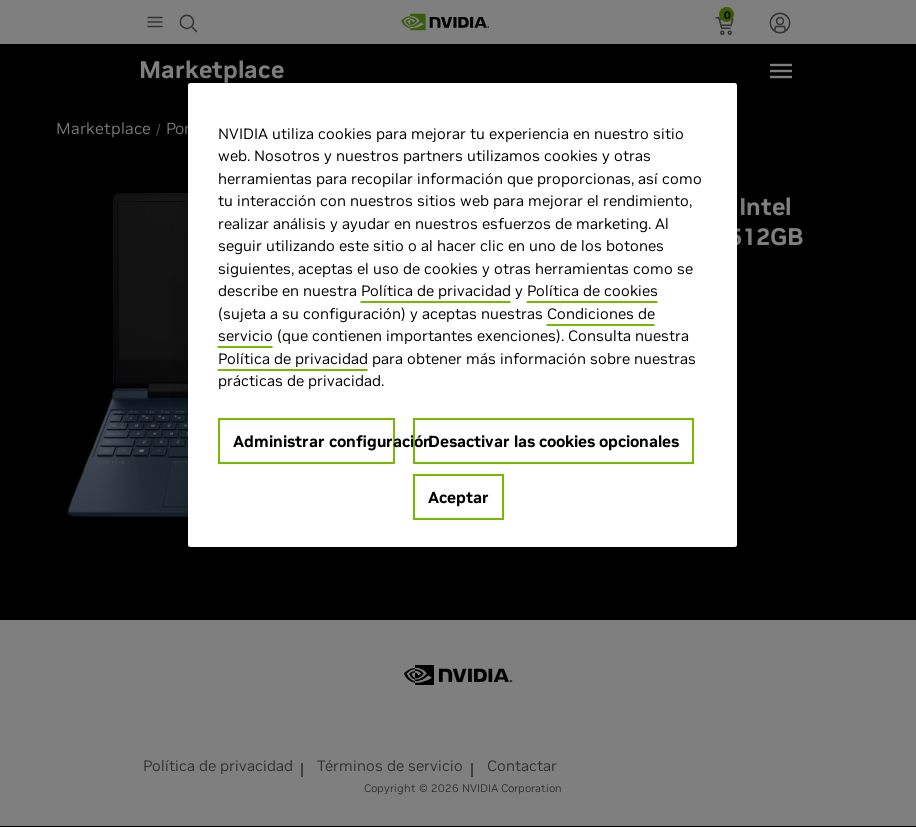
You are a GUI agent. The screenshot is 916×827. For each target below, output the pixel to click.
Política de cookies (592, 290)
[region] (463, 315)
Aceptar (458, 497)
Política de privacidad (436, 290)
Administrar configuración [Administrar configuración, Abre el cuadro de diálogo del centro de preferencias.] (314, 441)
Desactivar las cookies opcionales (553, 441)
